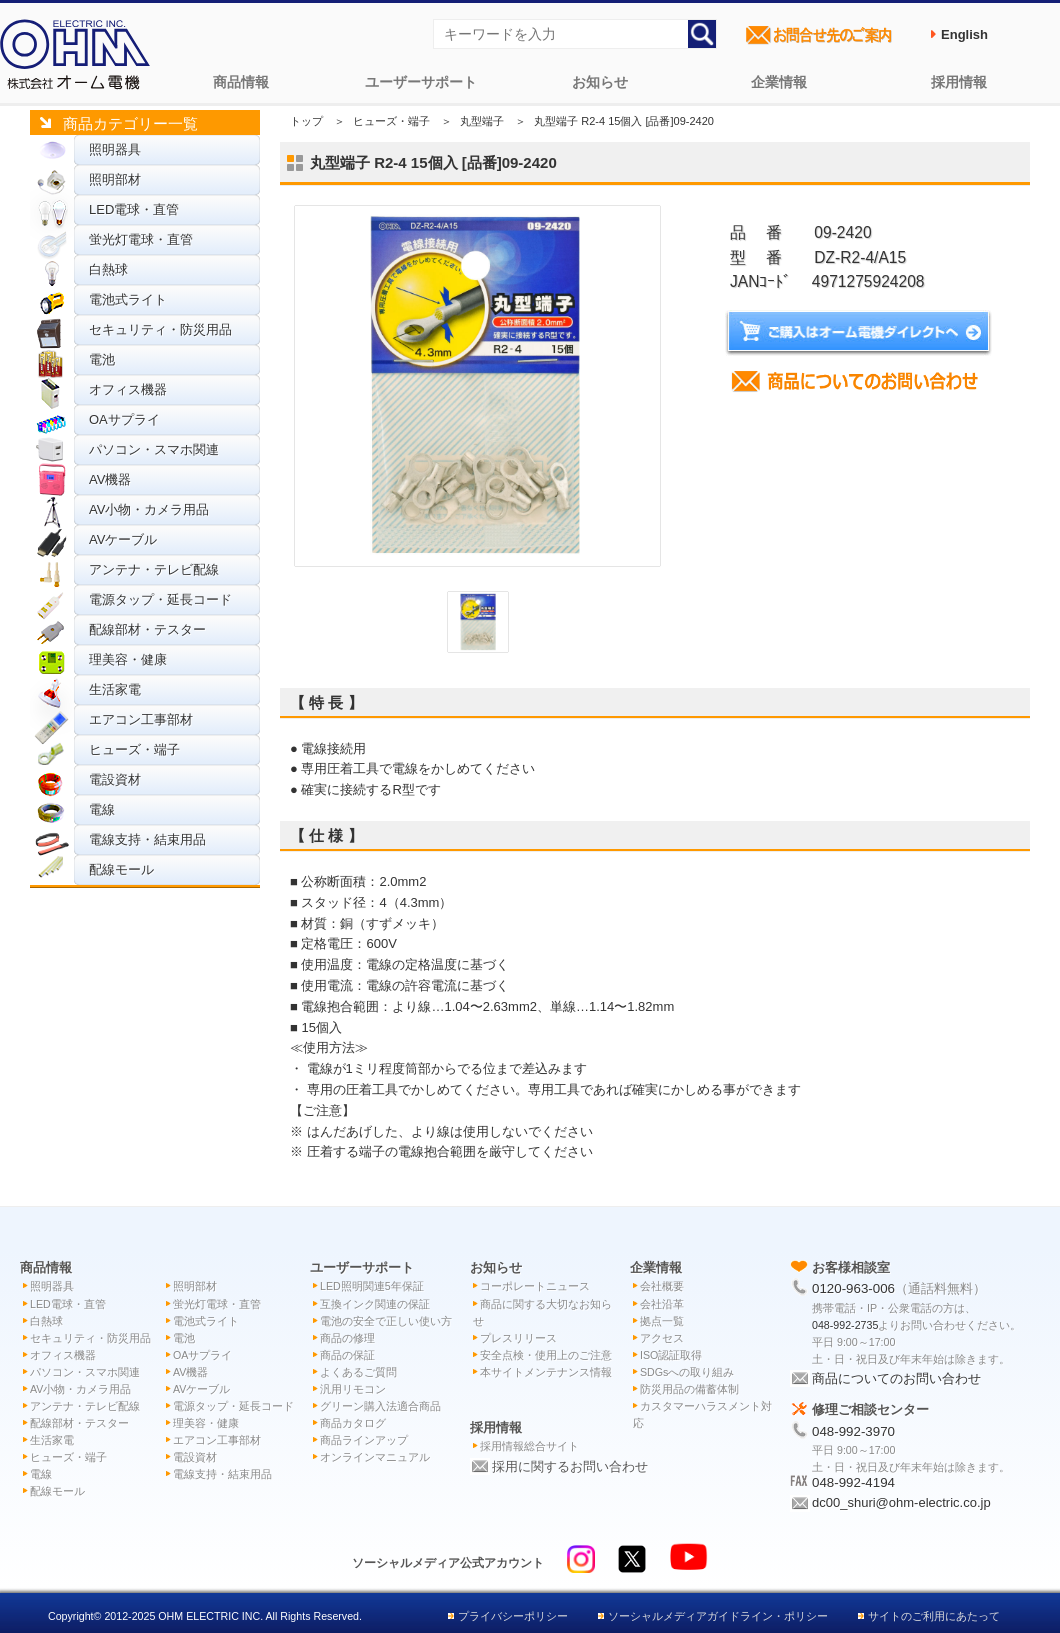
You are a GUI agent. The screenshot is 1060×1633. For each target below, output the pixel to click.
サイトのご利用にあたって (934, 1616)
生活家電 (115, 689)
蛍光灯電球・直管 (141, 239)
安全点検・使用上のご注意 (546, 1355)
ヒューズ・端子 (134, 749)
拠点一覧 (662, 1321)
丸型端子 (482, 121)
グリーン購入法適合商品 (380, 1406)
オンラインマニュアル (375, 1457)
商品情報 (241, 82)
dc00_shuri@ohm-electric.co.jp (901, 1502)
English (964, 34)
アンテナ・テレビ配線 (154, 569)
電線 (102, 809)
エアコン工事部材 (141, 719)
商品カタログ (353, 1423)
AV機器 (110, 479)
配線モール (121, 869)
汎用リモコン (353, 1389)
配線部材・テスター (147, 629)
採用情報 (959, 82)
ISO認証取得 (671, 1355)
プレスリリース (518, 1338)
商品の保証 (347, 1355)
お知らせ (600, 82)
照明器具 (115, 149)
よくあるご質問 (358, 1372)
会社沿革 (662, 1304)
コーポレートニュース (535, 1286)
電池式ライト (128, 299)
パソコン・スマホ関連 (154, 449)
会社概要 (662, 1286)
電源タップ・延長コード (160, 599)
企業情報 (779, 82)
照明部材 (115, 179)
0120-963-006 (853, 1288)
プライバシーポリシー (513, 1616)
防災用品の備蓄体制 (689, 1389)
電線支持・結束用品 (147, 839)
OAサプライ (124, 419)
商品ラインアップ (364, 1440)
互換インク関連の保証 (375, 1304)
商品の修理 (347, 1338)
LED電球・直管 (134, 209)
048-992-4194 (853, 1482)
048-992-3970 (853, 1431)
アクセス (662, 1338)
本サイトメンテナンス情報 (546, 1372)
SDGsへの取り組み (687, 1372)
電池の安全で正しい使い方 (386, 1321)
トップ (306, 121)
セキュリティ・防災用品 (160, 329)
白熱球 (108, 269)
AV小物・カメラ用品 (149, 509)
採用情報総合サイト (529, 1446)
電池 (102, 359)
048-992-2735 (845, 1325)
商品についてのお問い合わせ (896, 1378)
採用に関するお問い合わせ (570, 1466)
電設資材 (115, 779)
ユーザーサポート (421, 82)
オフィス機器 (128, 389)
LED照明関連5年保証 (372, 1286)
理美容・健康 (128, 659)
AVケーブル (123, 539)
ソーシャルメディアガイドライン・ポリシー (718, 1616)
